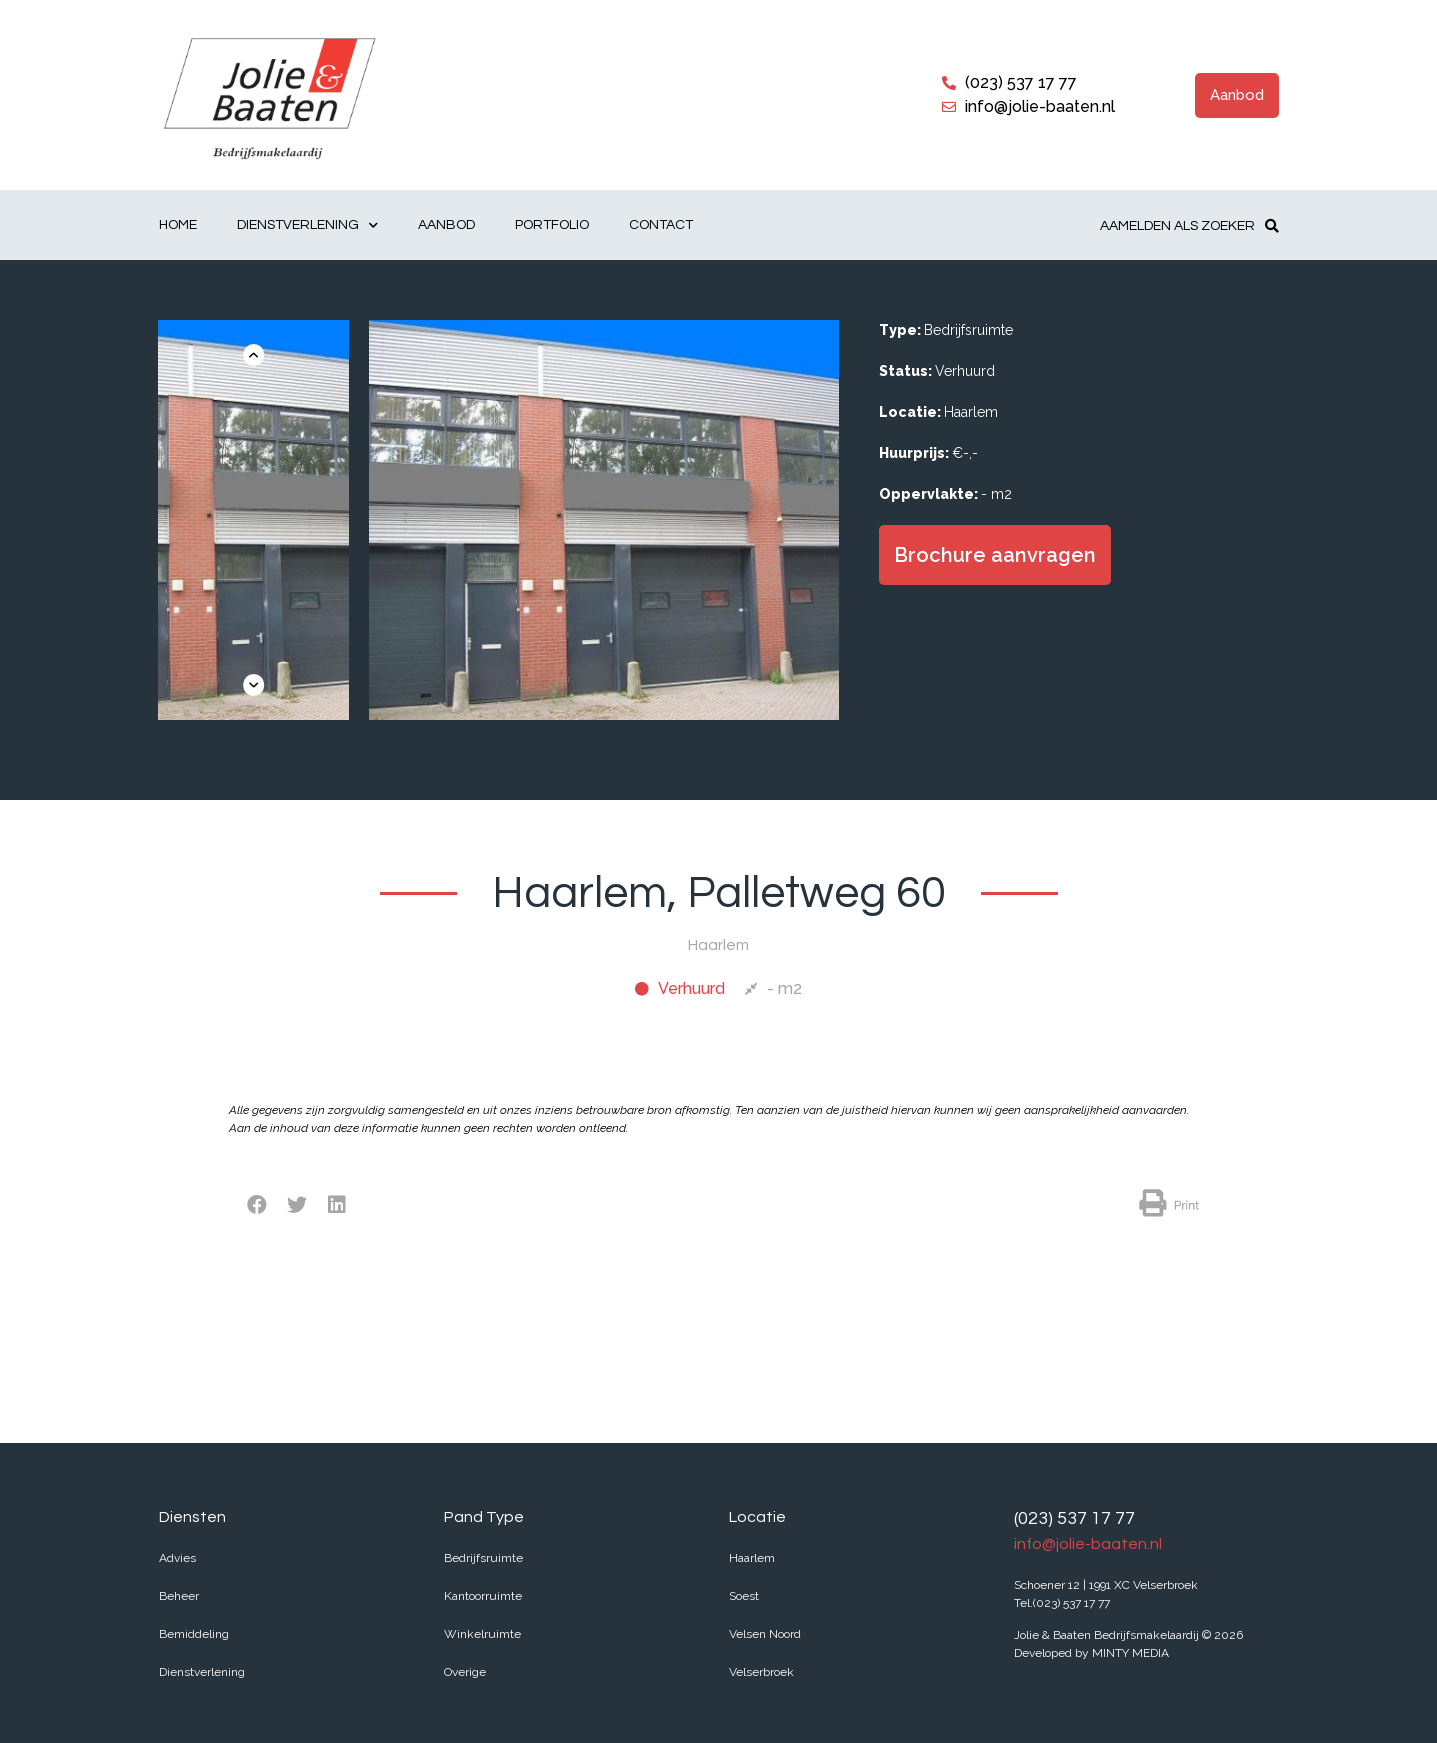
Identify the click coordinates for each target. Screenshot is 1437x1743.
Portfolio (552, 225)
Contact (661, 225)
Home (178, 225)
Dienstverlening (307, 225)
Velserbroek (761, 1672)
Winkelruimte (482, 1634)
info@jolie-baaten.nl (1088, 1544)
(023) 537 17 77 (1074, 1518)
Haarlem (752, 1558)
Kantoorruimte (483, 1596)
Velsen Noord (765, 1634)
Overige (465, 1672)
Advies (177, 1558)
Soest (744, 1596)
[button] (1237, 95)
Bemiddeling (194, 1634)
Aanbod (446, 225)
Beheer (179, 1596)
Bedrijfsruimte (483, 1558)
